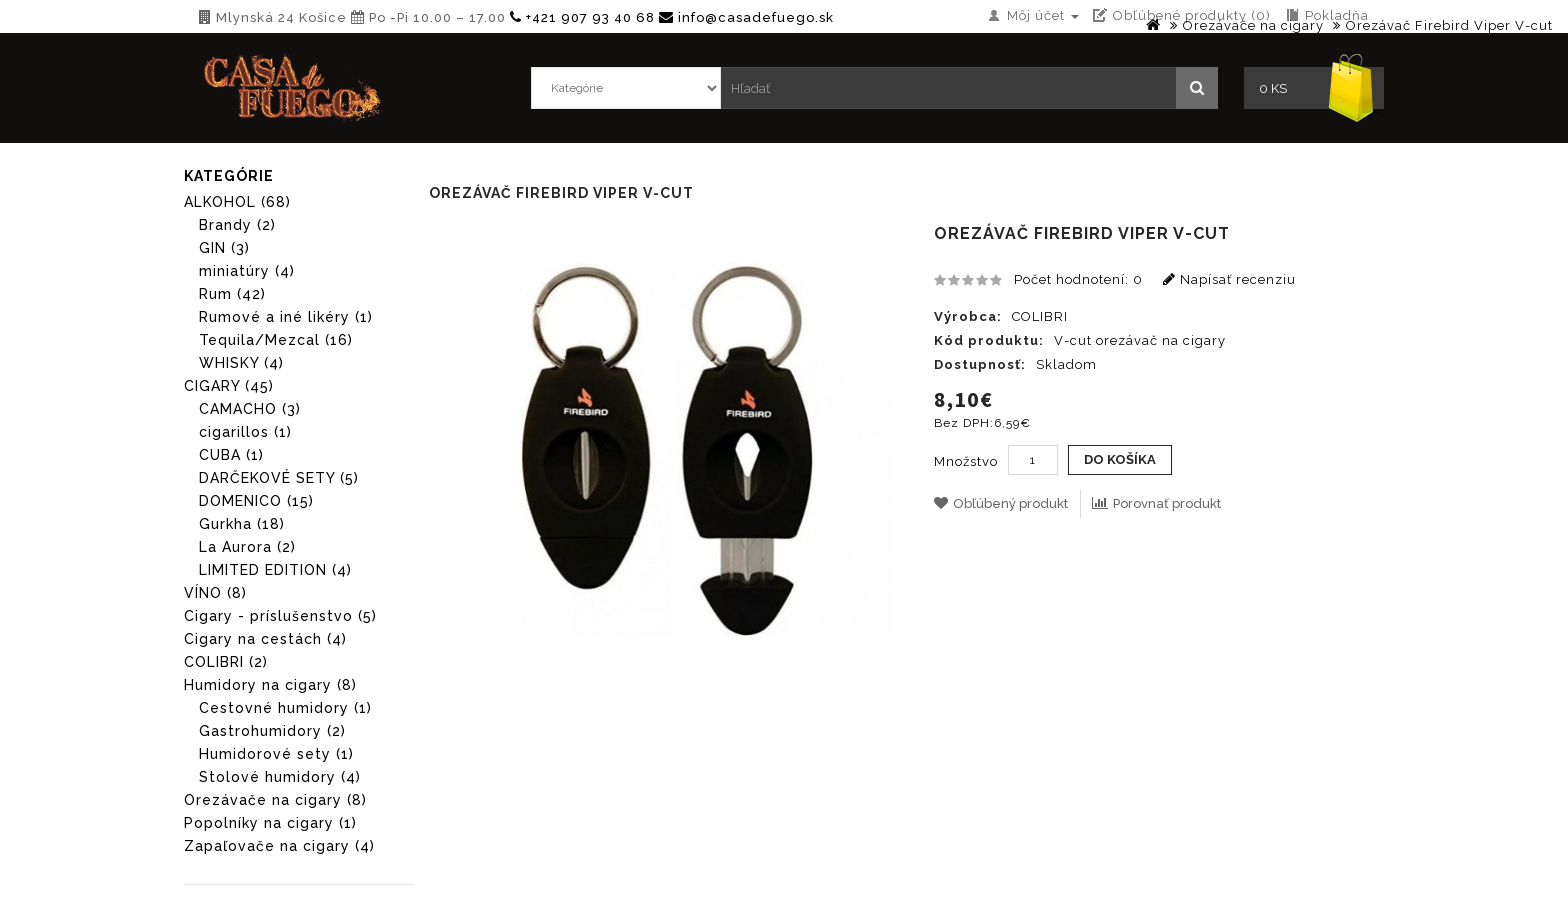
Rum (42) (232, 294)
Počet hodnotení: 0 (1078, 279)
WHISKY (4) (241, 363)
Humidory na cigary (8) (270, 685)
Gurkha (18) (242, 524)
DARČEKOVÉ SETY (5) (279, 478)
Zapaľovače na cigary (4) (279, 846)
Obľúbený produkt (1001, 503)
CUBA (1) (231, 455)
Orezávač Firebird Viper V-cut (1449, 25)
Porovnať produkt (1156, 503)
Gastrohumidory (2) (272, 731)
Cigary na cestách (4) (265, 639)
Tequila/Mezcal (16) (276, 340)
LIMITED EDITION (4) (275, 570)
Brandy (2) (237, 225)
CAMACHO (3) (250, 409)
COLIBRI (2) (226, 662)
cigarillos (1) (245, 432)
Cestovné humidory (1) (285, 708)
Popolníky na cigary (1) (270, 823)
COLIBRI (1040, 316)
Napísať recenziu (1229, 279)
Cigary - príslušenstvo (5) (280, 616)
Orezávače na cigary (1253, 25)
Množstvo (966, 461)
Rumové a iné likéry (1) (286, 317)
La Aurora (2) (247, 547)
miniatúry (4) (247, 271)
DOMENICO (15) (256, 501)
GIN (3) (224, 248)
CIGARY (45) (229, 386)
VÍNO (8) (215, 593)
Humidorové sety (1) (276, 754)
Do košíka (1120, 459)
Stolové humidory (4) (280, 777)
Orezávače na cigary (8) (275, 800)
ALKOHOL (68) (237, 202)
